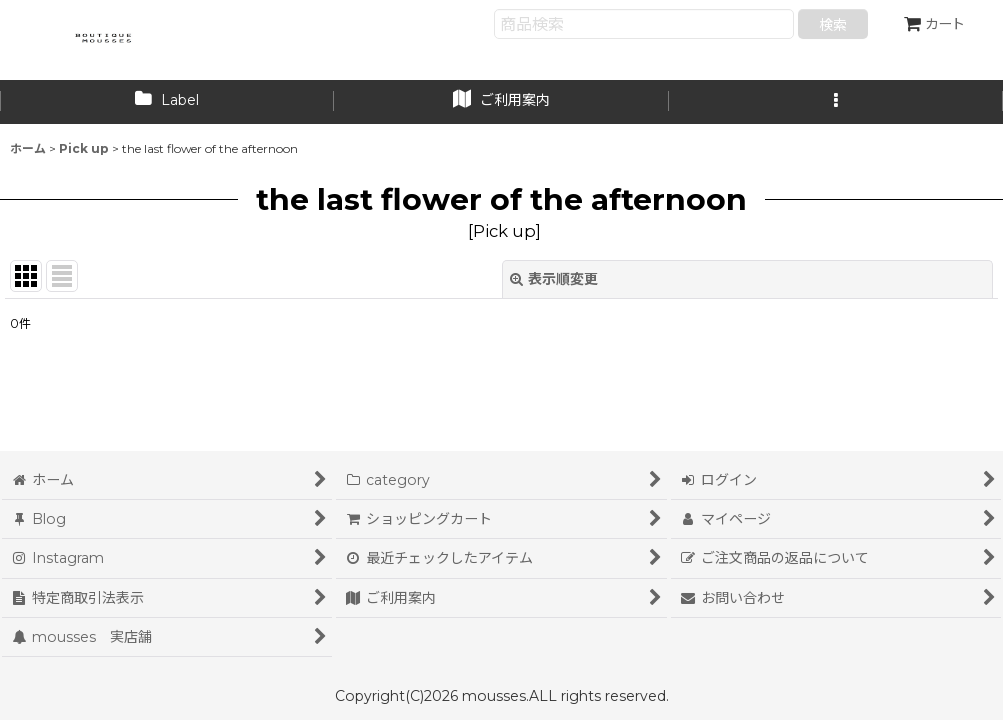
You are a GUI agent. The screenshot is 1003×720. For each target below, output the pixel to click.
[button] (836, 102)
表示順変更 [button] (554, 279)
